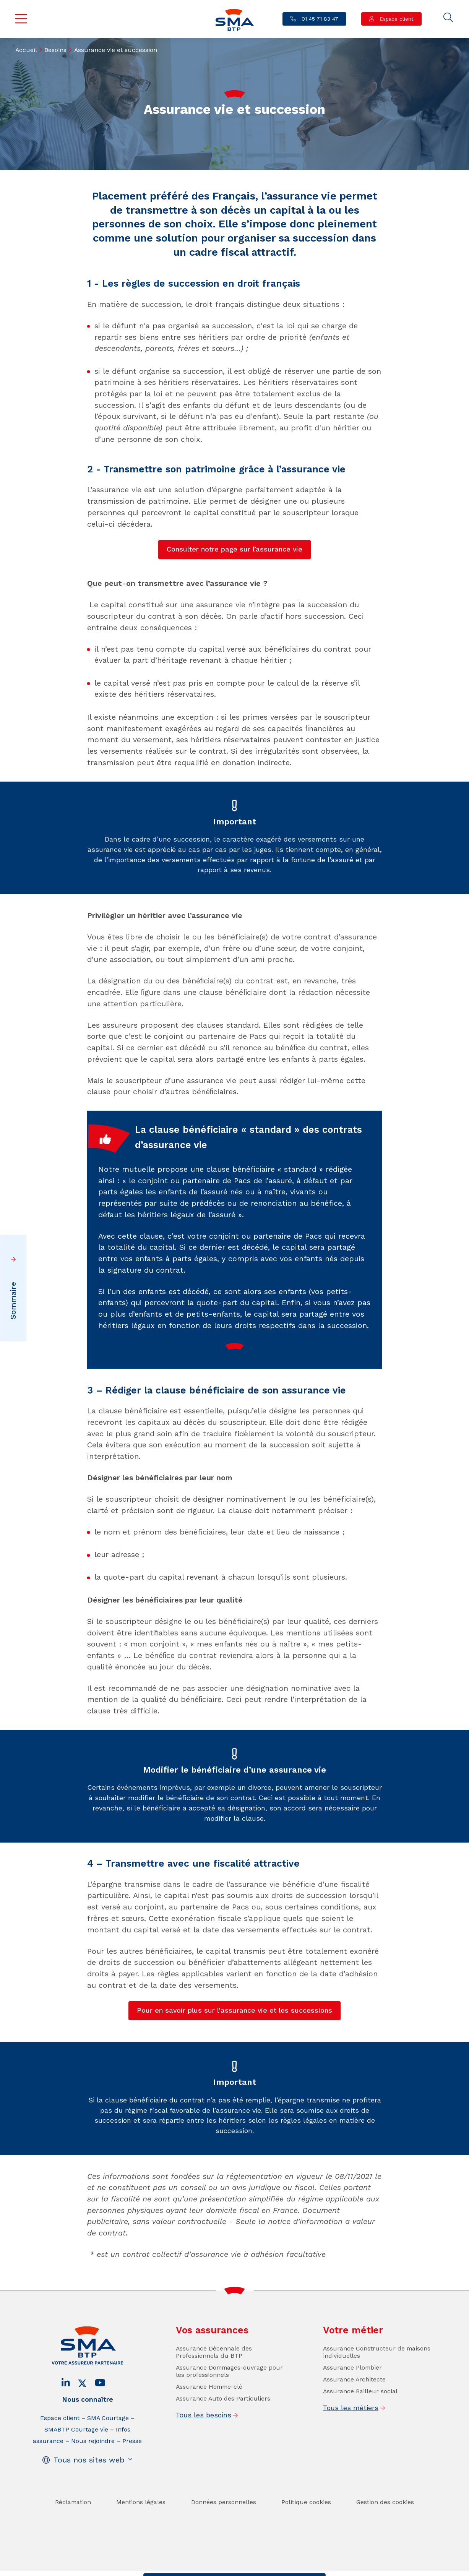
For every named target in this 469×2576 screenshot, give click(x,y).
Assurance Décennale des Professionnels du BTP (214, 2374)
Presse (132, 2462)
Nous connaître (87, 2421)
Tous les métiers (350, 2430)
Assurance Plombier (352, 2389)
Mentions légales (141, 2523)
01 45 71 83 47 (319, 19)
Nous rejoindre (93, 2462)
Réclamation (73, 2523)
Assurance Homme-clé (209, 2408)
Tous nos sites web (89, 2482)
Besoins (55, 50)
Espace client (396, 19)
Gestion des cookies (385, 2523)
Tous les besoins (203, 2437)
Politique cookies (306, 2523)
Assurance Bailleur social (360, 2413)
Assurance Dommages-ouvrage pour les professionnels (229, 2393)
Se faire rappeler (293, 2568)
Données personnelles (223, 2523)
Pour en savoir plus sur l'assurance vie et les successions (234, 2010)
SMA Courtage (108, 2440)
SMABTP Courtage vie (76, 2451)
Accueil (26, 50)
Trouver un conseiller (232, 2568)
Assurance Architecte (354, 2401)
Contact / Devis (173, 2568)
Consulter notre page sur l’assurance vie (234, 549)
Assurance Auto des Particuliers (223, 2420)
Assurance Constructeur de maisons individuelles (376, 2374)
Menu (21, 19)
